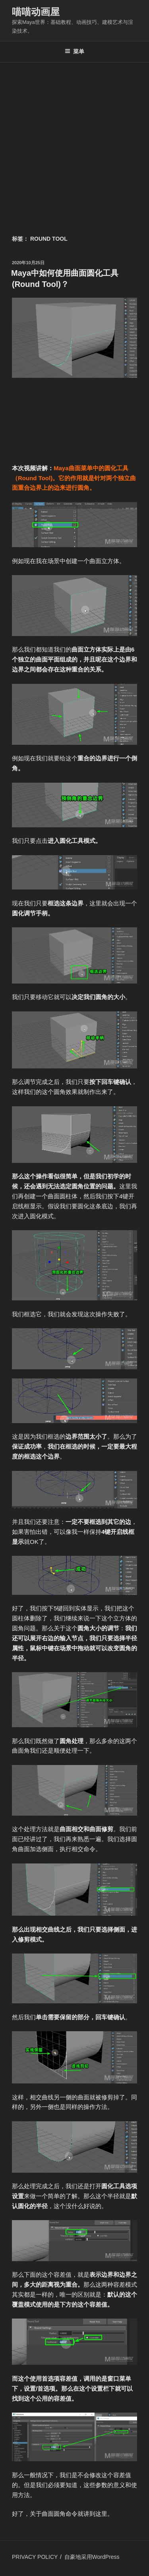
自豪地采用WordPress (92, 2557)
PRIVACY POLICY (35, 2557)
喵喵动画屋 (36, 11)
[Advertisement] (74, 141)
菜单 (74, 51)
